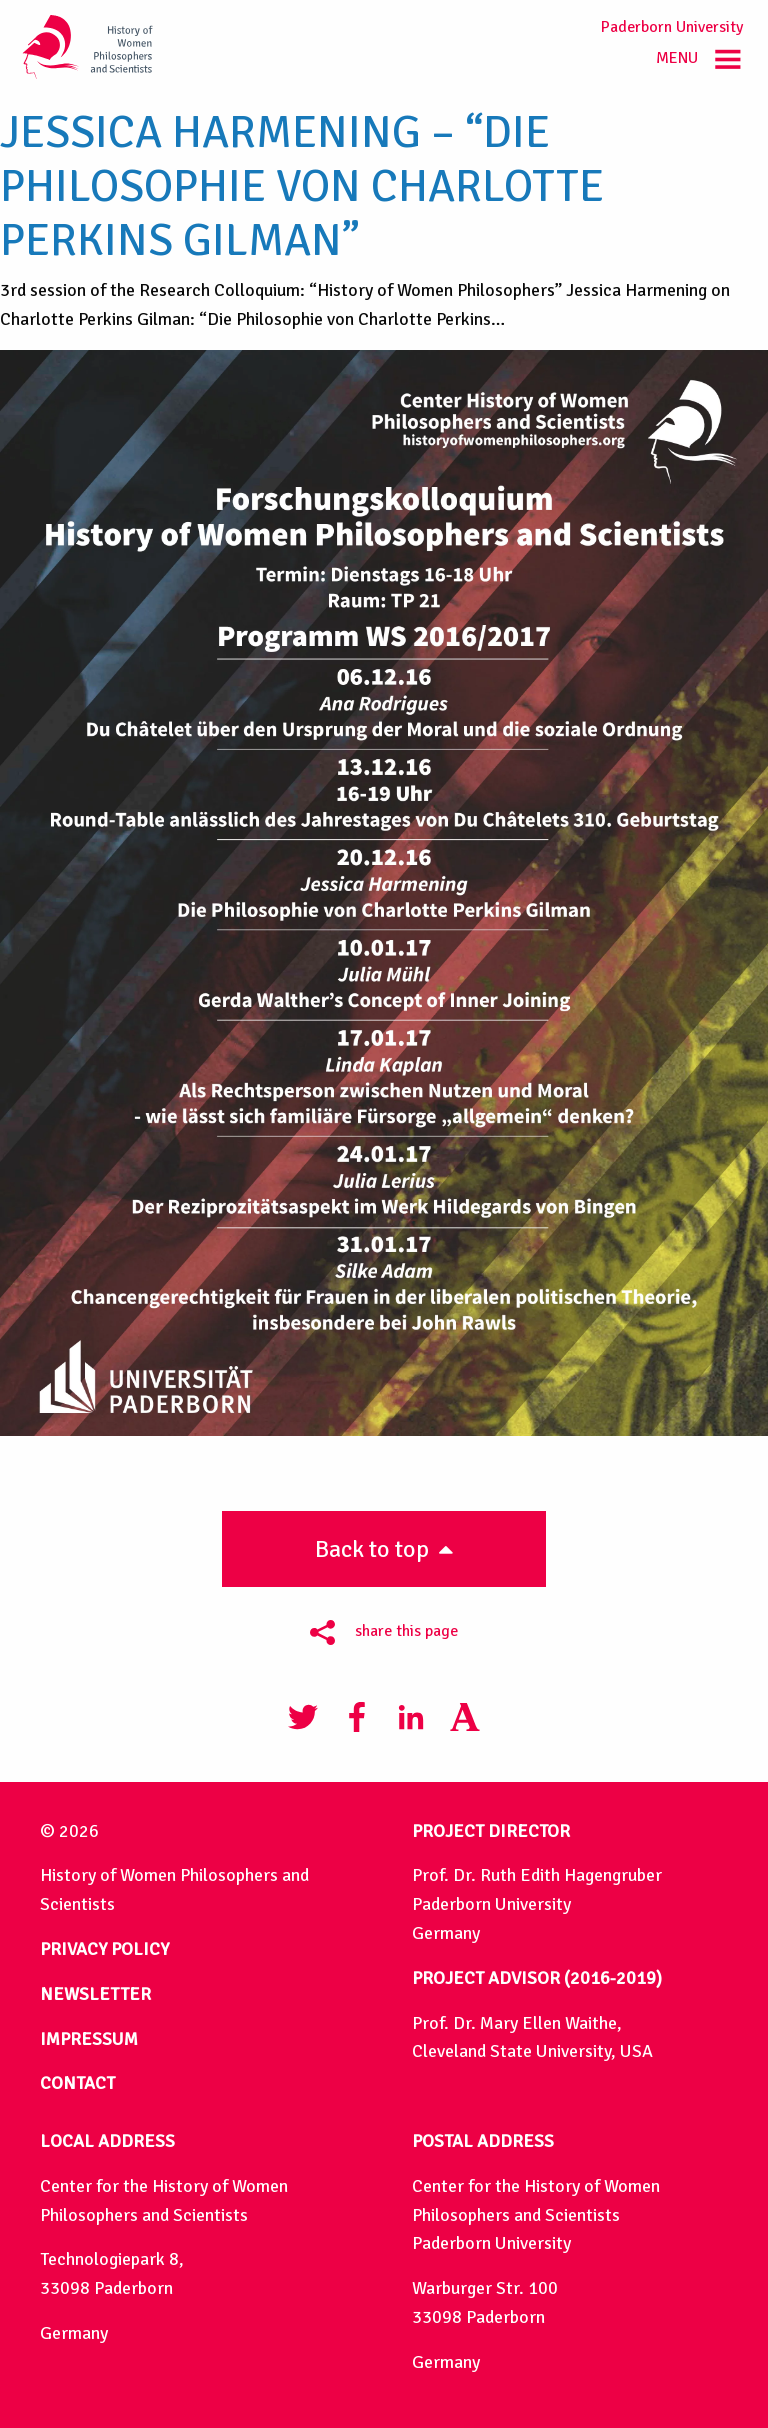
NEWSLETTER (95, 1994)
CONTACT (77, 2083)
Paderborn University (672, 27)
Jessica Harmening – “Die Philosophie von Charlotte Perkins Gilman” (302, 186)
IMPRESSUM (89, 2039)
